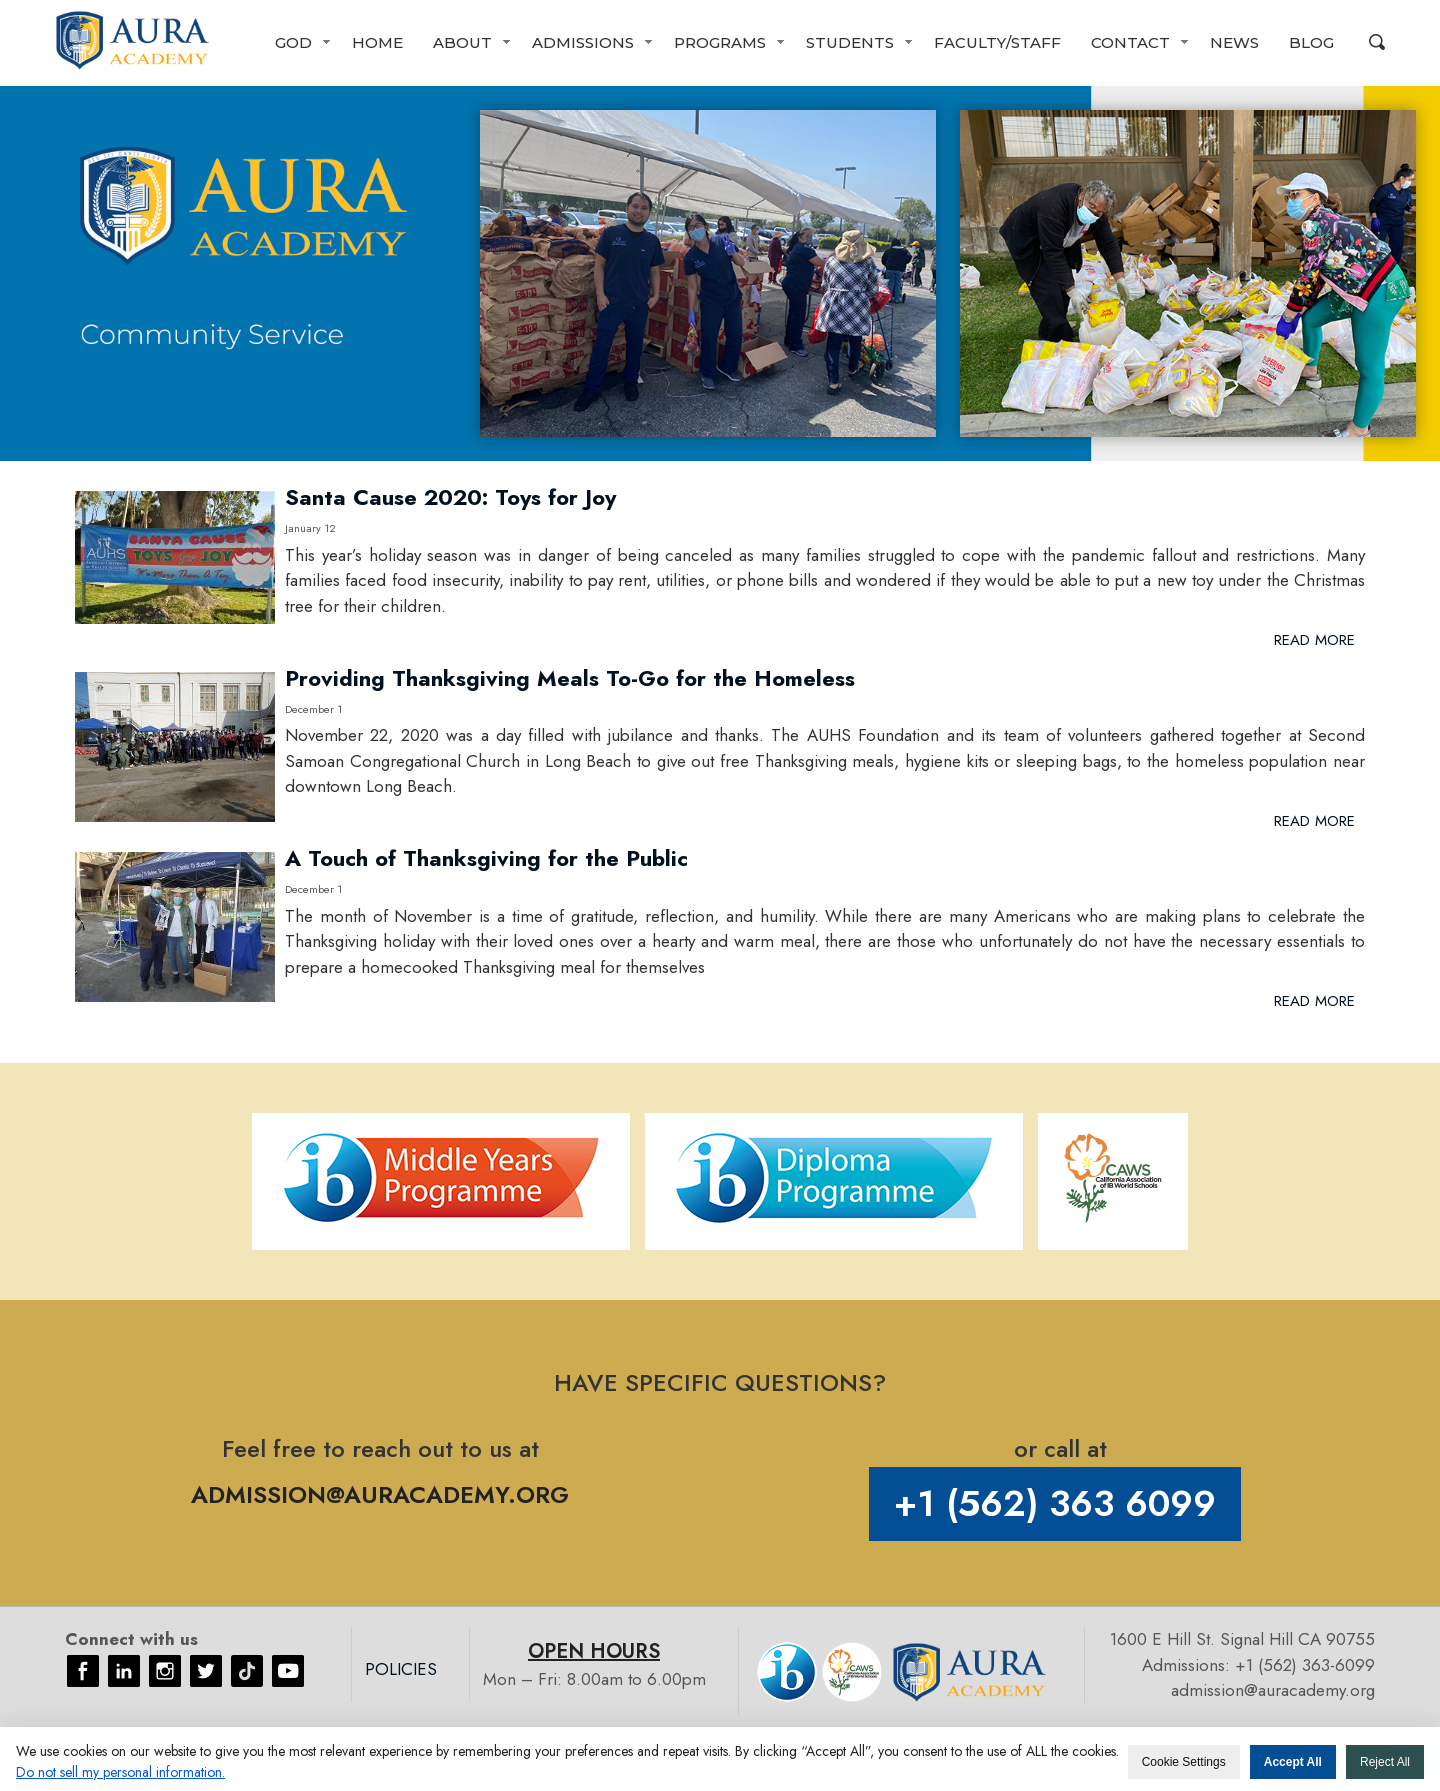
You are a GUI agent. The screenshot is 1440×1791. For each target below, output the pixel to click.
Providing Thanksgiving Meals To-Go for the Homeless (570, 678)
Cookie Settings (1184, 1762)
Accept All (1293, 1762)
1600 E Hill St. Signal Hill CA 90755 (1242, 1639)
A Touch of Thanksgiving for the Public (486, 858)
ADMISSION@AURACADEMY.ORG (380, 1494)
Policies (401, 1669)
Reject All (1385, 1762)
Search (1377, 42)
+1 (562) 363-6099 (1305, 1665)
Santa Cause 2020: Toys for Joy (450, 497)
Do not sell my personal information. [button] (120, 1772)
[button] (298, 42)
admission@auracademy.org (1273, 1690)
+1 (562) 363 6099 (1055, 1503)
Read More (1314, 640)
